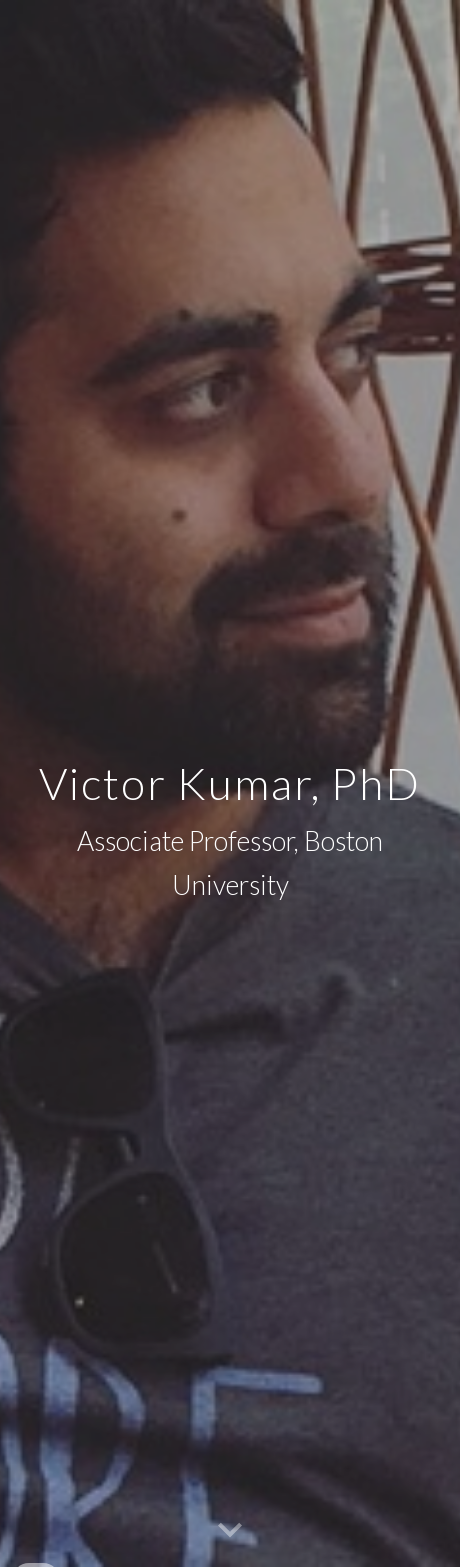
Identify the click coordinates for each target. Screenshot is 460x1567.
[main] (230, 783)
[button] (230, 1531)
